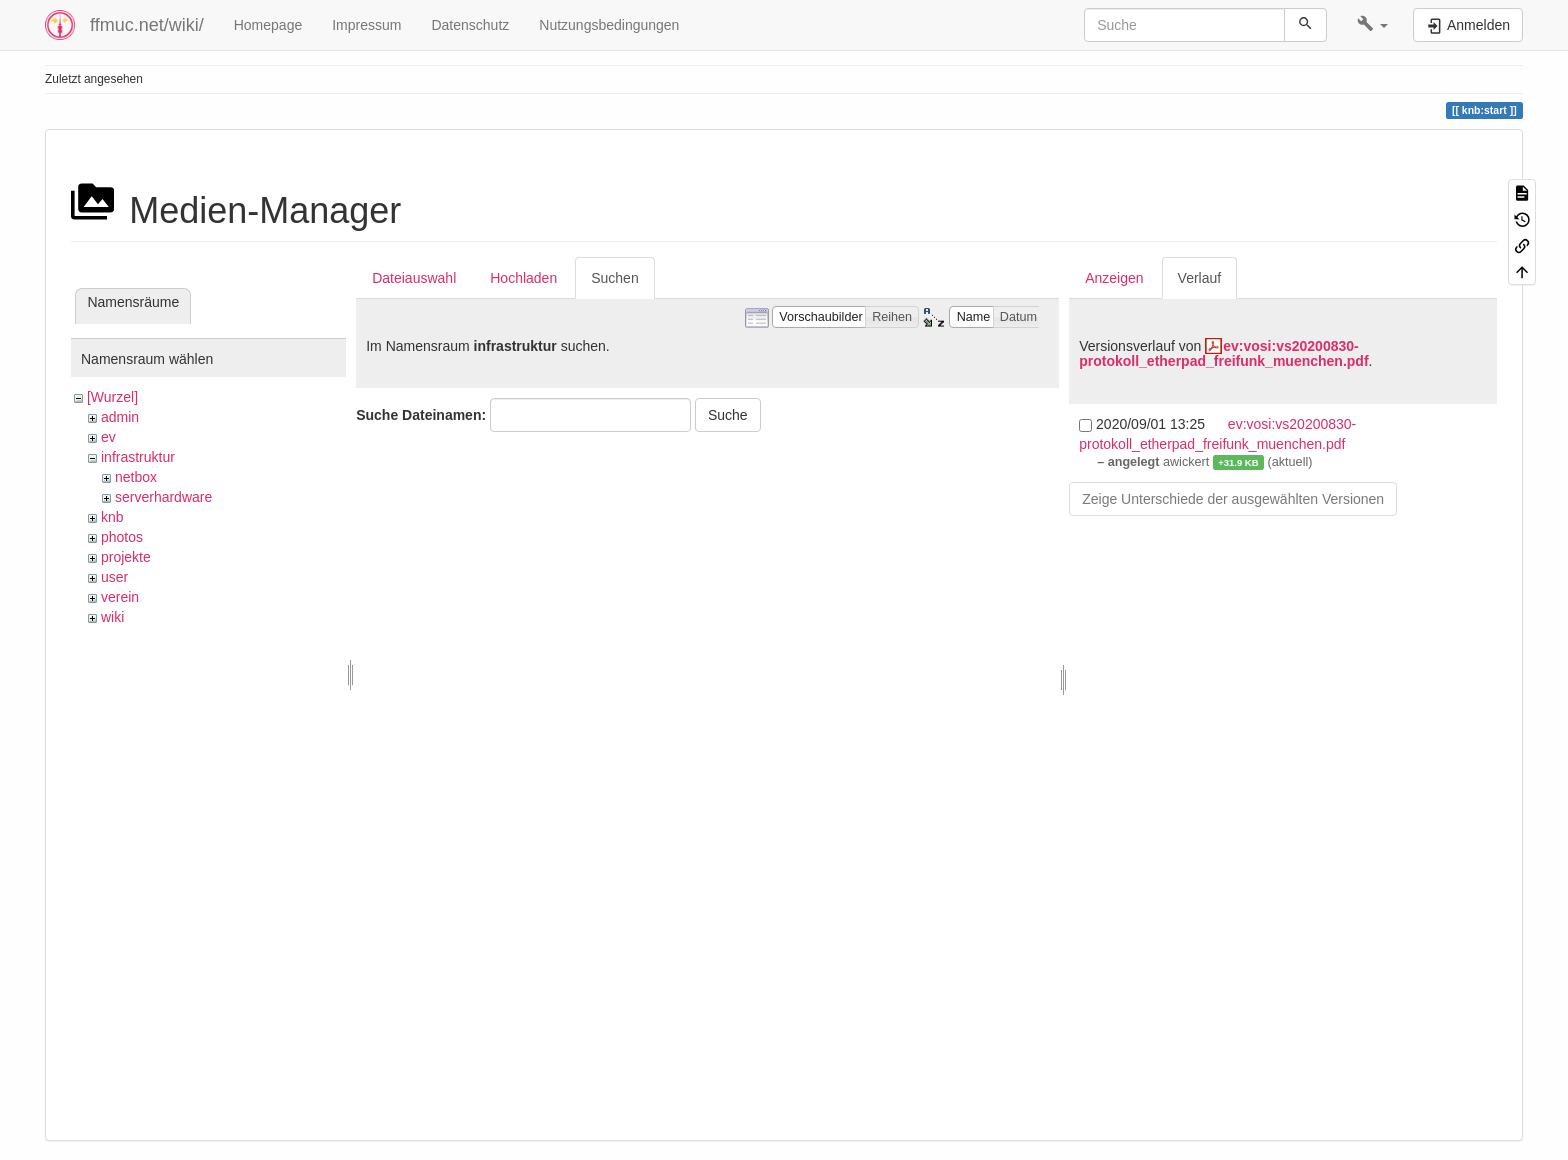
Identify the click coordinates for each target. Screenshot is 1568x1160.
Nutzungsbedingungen (609, 25)
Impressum (366, 25)
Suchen (614, 278)
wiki (112, 617)
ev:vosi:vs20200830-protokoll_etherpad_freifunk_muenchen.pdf (1223, 353)
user (114, 577)
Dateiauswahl (414, 278)
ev (108, 437)
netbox (136, 477)
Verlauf (1200, 278)
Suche (728, 415)
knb (112, 517)
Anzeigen (1114, 278)
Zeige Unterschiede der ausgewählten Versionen (1233, 499)
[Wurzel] (112, 397)
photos (122, 537)
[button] (1372, 25)
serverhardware (163, 497)
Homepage (268, 25)
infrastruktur (138, 457)
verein (120, 597)
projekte (126, 557)
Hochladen (523, 278)
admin (120, 417)
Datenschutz (470, 25)
